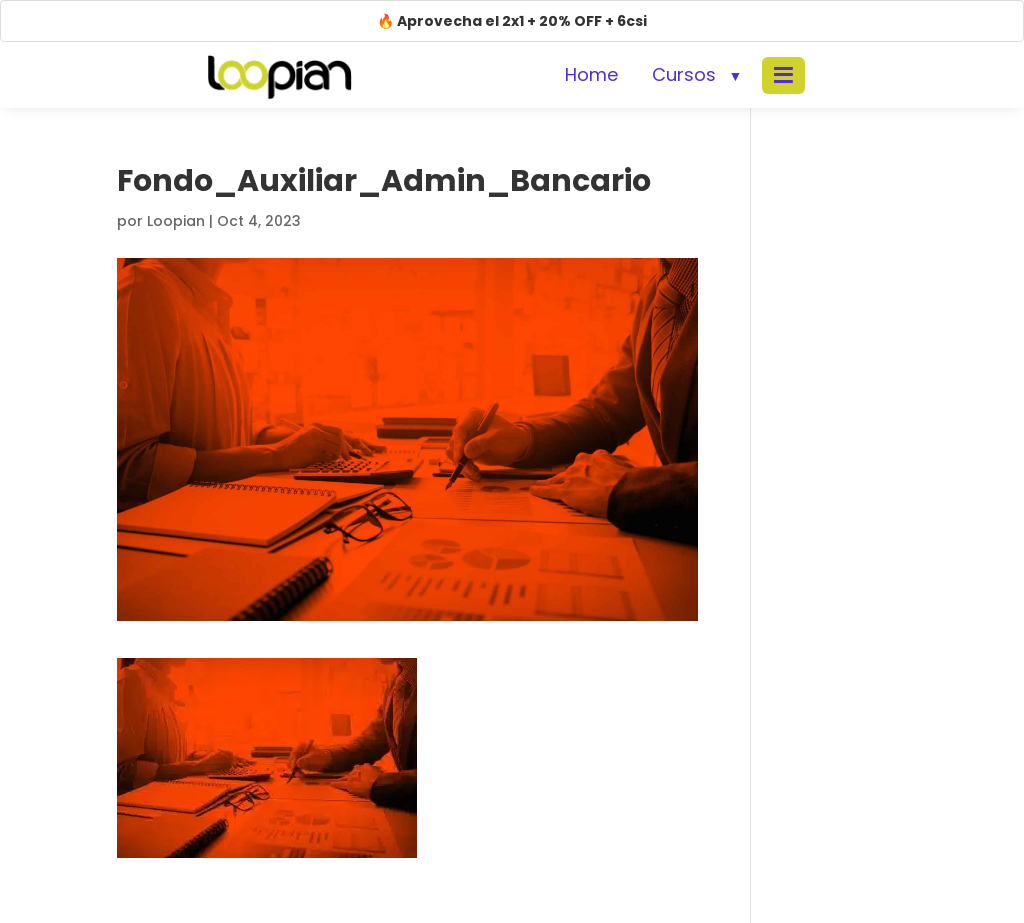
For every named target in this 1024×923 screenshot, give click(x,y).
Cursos (684, 74)
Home (591, 74)
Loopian (176, 221)
